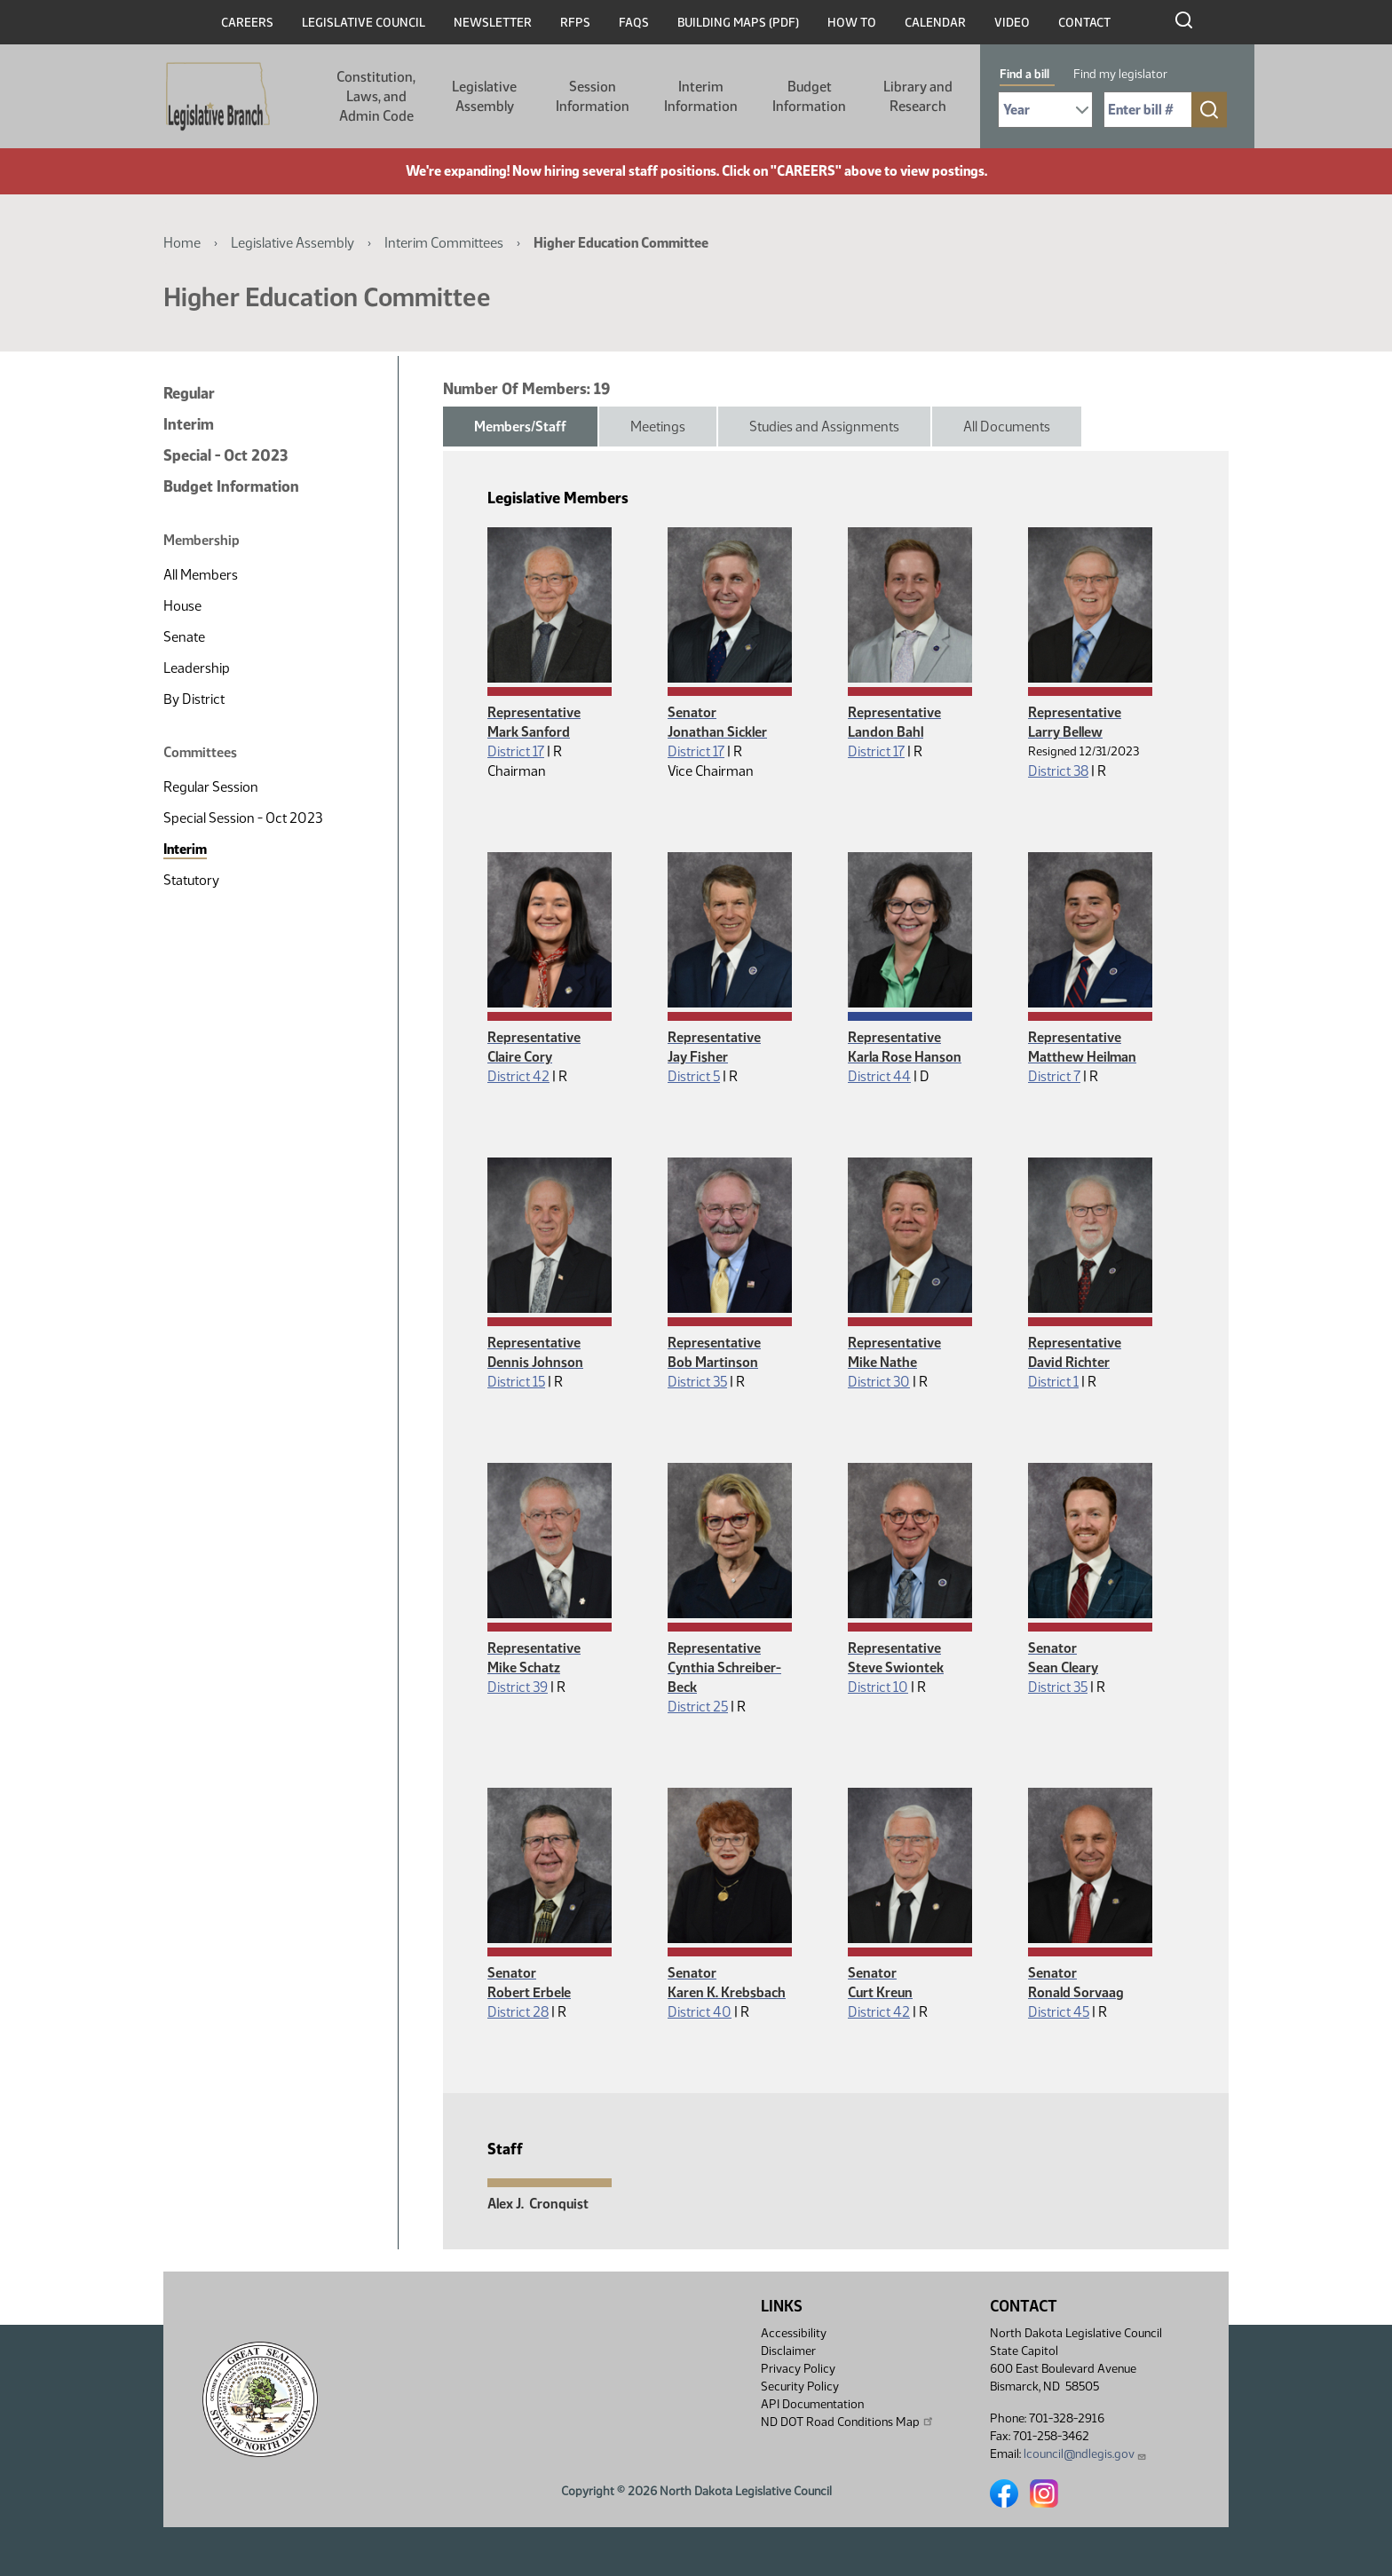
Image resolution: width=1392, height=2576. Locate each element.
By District (194, 699)
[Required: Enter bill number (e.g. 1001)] (1147, 109)
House (182, 605)
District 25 (698, 1706)
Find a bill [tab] (1024, 74)
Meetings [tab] (657, 426)
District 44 (879, 1076)
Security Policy (800, 2386)
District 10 (878, 1687)
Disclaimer (788, 2351)
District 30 (879, 1381)
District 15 (516, 1381)
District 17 (515, 751)
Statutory (191, 880)
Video (1012, 22)
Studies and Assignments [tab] (824, 426)
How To (851, 22)
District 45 (1058, 2011)
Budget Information (809, 96)
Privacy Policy (798, 2368)
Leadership (196, 668)
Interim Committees (443, 242)
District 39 (517, 1687)
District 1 (1053, 1381)
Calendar (935, 22)
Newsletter (493, 22)
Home (182, 242)
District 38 (1058, 771)
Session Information (592, 96)
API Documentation (812, 2404)
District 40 (700, 2011)
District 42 (518, 1076)
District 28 (518, 2011)
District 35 (697, 1381)
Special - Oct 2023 (225, 455)
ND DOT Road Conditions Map (848, 2422)
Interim (188, 424)
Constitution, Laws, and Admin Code (375, 96)
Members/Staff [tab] (520, 426)
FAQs (634, 22)
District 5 (694, 1076)
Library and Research (918, 96)
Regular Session (210, 786)
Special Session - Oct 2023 (242, 818)
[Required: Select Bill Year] (1045, 109)
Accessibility (793, 2333)
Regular (189, 393)
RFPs (575, 22)
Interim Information (701, 96)
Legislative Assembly (484, 96)
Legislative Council (363, 22)
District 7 (1054, 1076)
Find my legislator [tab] (1120, 74)
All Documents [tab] (1006, 426)
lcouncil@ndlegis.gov (1085, 2453)
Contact (1084, 22)
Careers (247, 22)
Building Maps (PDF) (738, 22)
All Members (200, 574)
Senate (184, 636)
